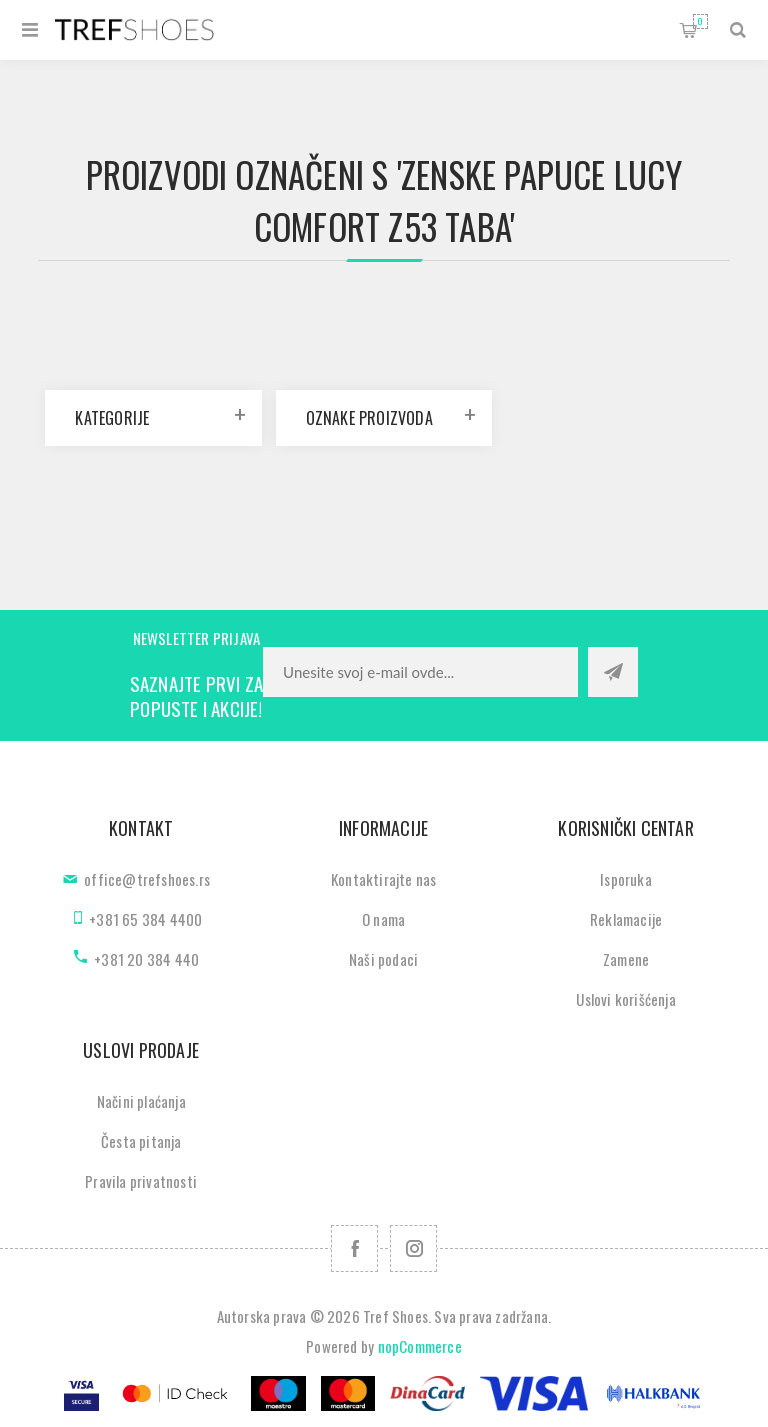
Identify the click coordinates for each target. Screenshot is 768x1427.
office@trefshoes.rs (147, 879)
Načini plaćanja (141, 1101)
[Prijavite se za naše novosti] (420, 672)
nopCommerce (420, 1346)
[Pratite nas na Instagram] (413, 1248)
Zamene (626, 959)
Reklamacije (626, 919)
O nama (383, 919)
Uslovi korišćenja (625, 999)
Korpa (700, 21)
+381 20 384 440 (146, 959)
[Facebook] (354, 1248)
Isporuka (626, 879)
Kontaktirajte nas (383, 879)
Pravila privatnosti (141, 1181)
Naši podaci (383, 959)
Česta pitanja (141, 1141)
